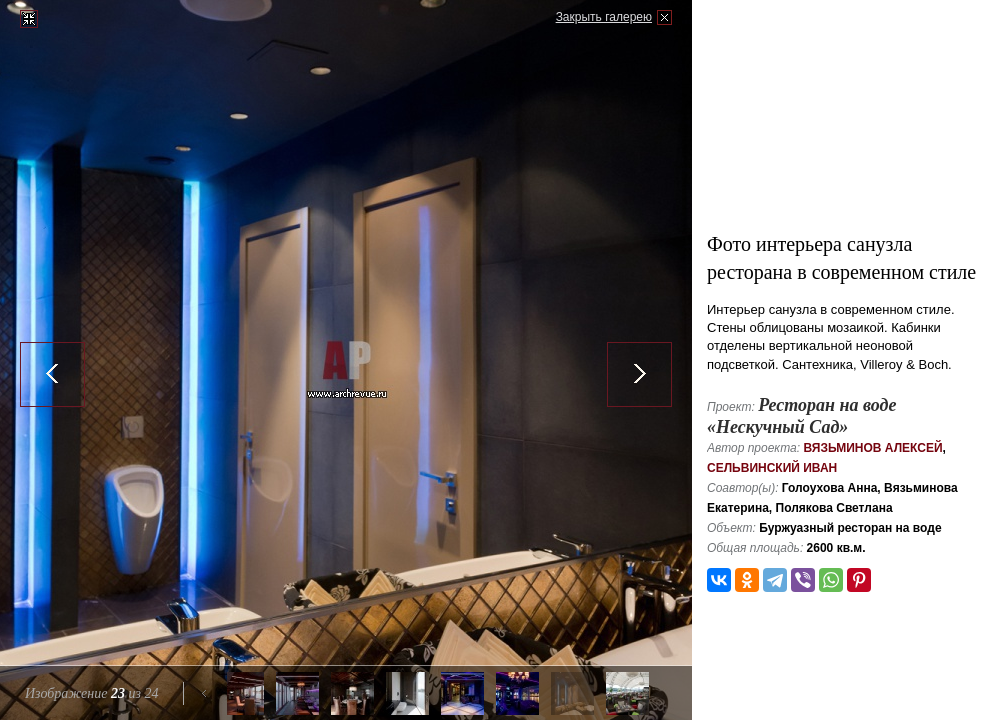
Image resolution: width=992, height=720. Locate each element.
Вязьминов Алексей (872, 448)
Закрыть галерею (604, 17)
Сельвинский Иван (772, 468)
